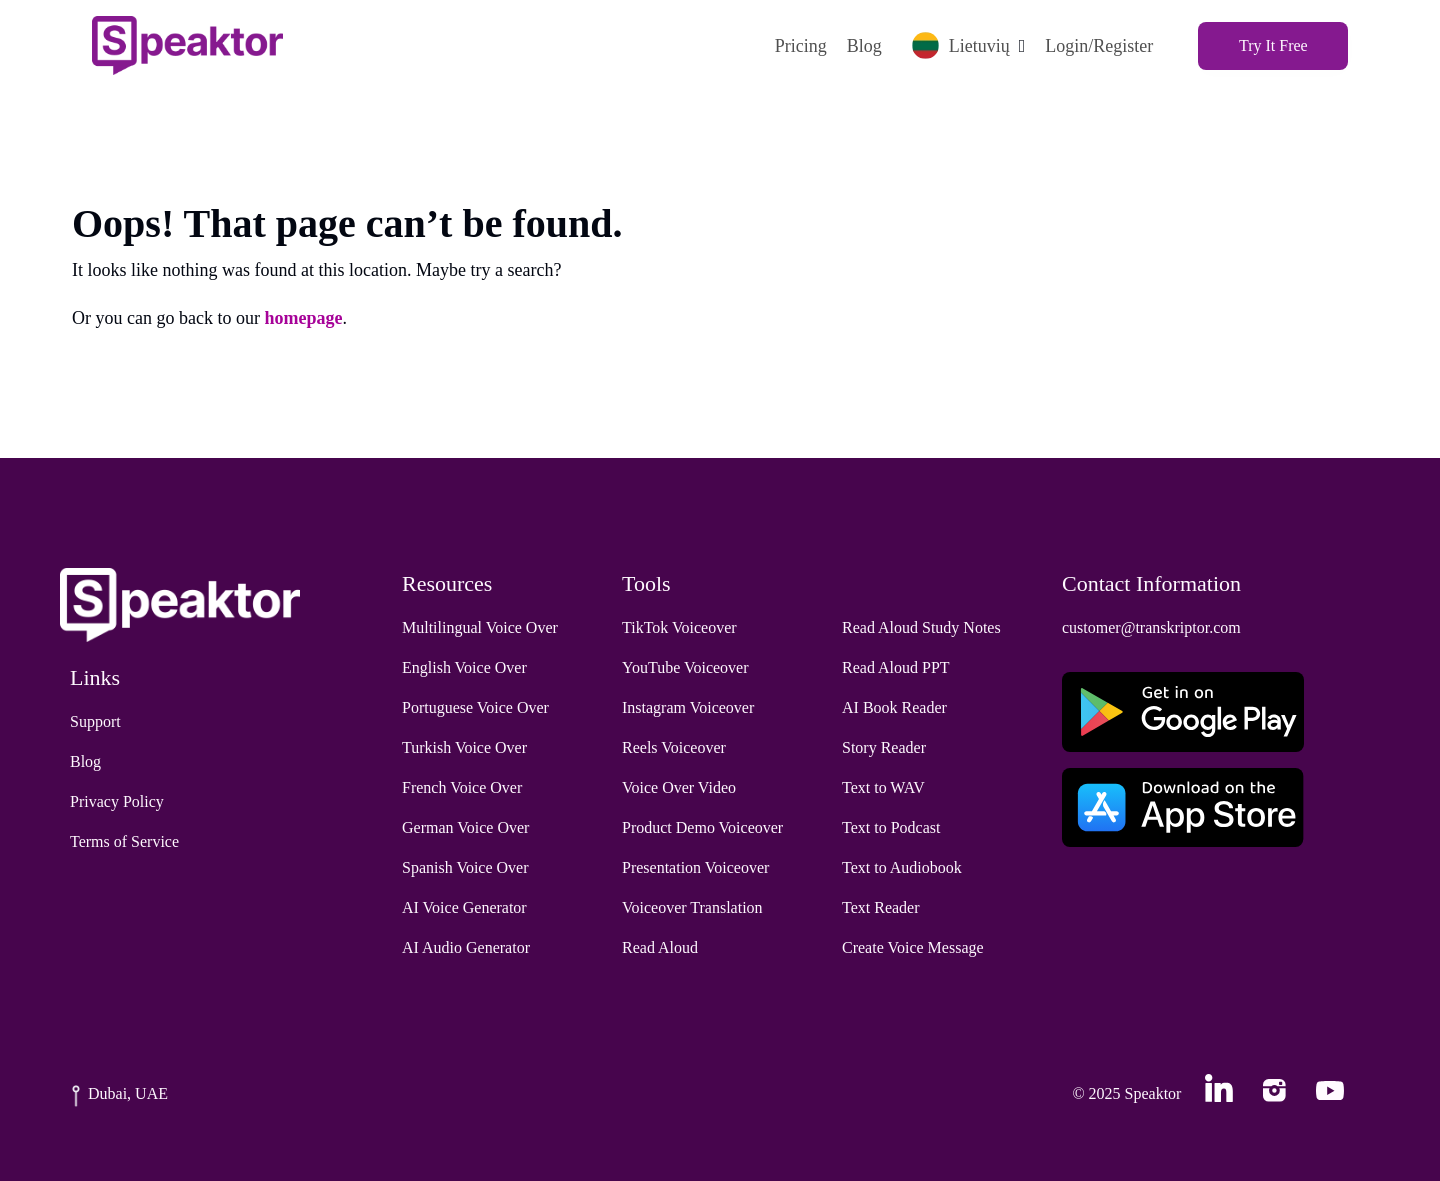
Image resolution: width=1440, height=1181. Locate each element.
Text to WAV (883, 787)
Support (95, 721)
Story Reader (884, 747)
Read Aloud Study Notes (921, 627)
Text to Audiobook (902, 867)
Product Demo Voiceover (702, 827)
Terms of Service (124, 841)
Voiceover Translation (692, 907)
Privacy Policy (117, 801)
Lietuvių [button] (960, 45)
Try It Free (1273, 45)
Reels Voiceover (674, 747)
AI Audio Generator (466, 947)
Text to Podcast (891, 827)
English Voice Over (464, 667)
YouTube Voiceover (685, 667)
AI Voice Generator (464, 907)
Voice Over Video (679, 787)
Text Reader (881, 907)
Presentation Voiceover (695, 867)
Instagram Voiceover (688, 707)
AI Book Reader (894, 707)
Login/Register (1099, 46)
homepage (303, 318)
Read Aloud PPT (896, 667)
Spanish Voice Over (465, 867)
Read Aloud (660, 947)
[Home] (187, 45)
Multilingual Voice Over (480, 627)
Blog (863, 46)
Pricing (800, 46)
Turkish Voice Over (464, 747)
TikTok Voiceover (679, 627)
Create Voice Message (913, 947)
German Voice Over (465, 827)
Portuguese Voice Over (475, 707)
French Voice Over (462, 787)
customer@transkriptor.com (1151, 627)
